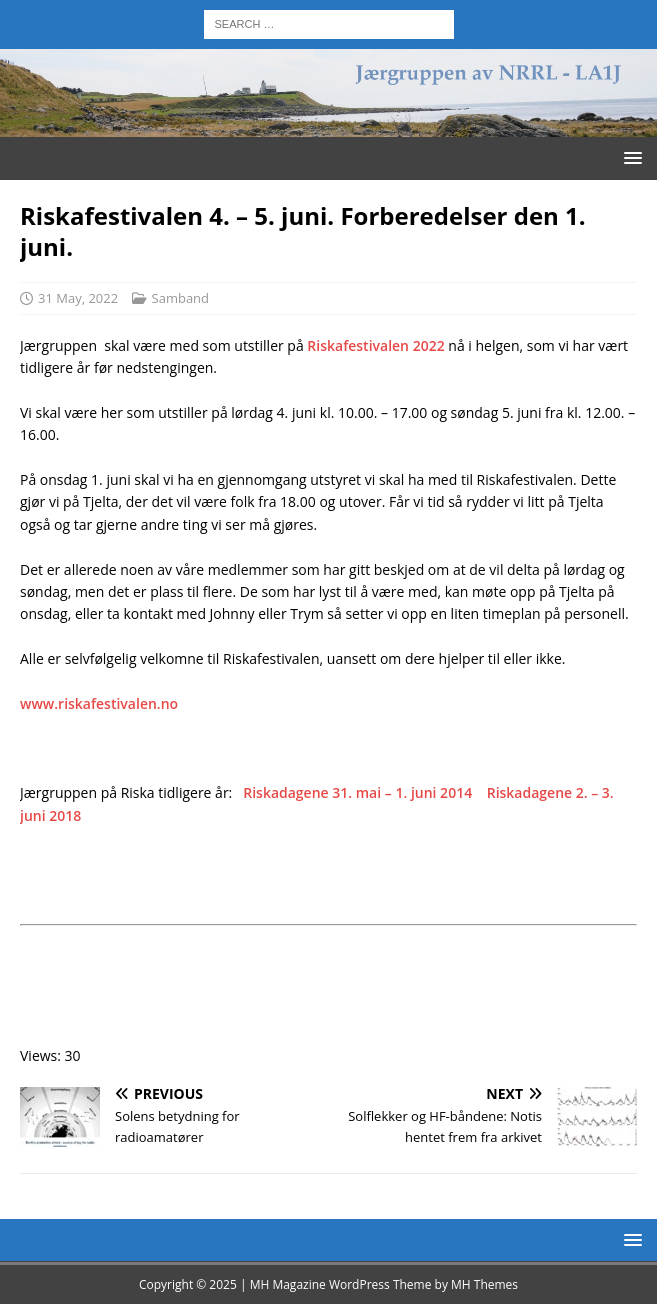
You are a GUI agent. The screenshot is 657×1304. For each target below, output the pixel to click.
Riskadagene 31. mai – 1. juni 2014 (357, 792)
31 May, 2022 (78, 298)
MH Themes (484, 1284)
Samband (181, 298)
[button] (629, 157)
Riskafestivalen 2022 (375, 345)
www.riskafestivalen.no (99, 703)
